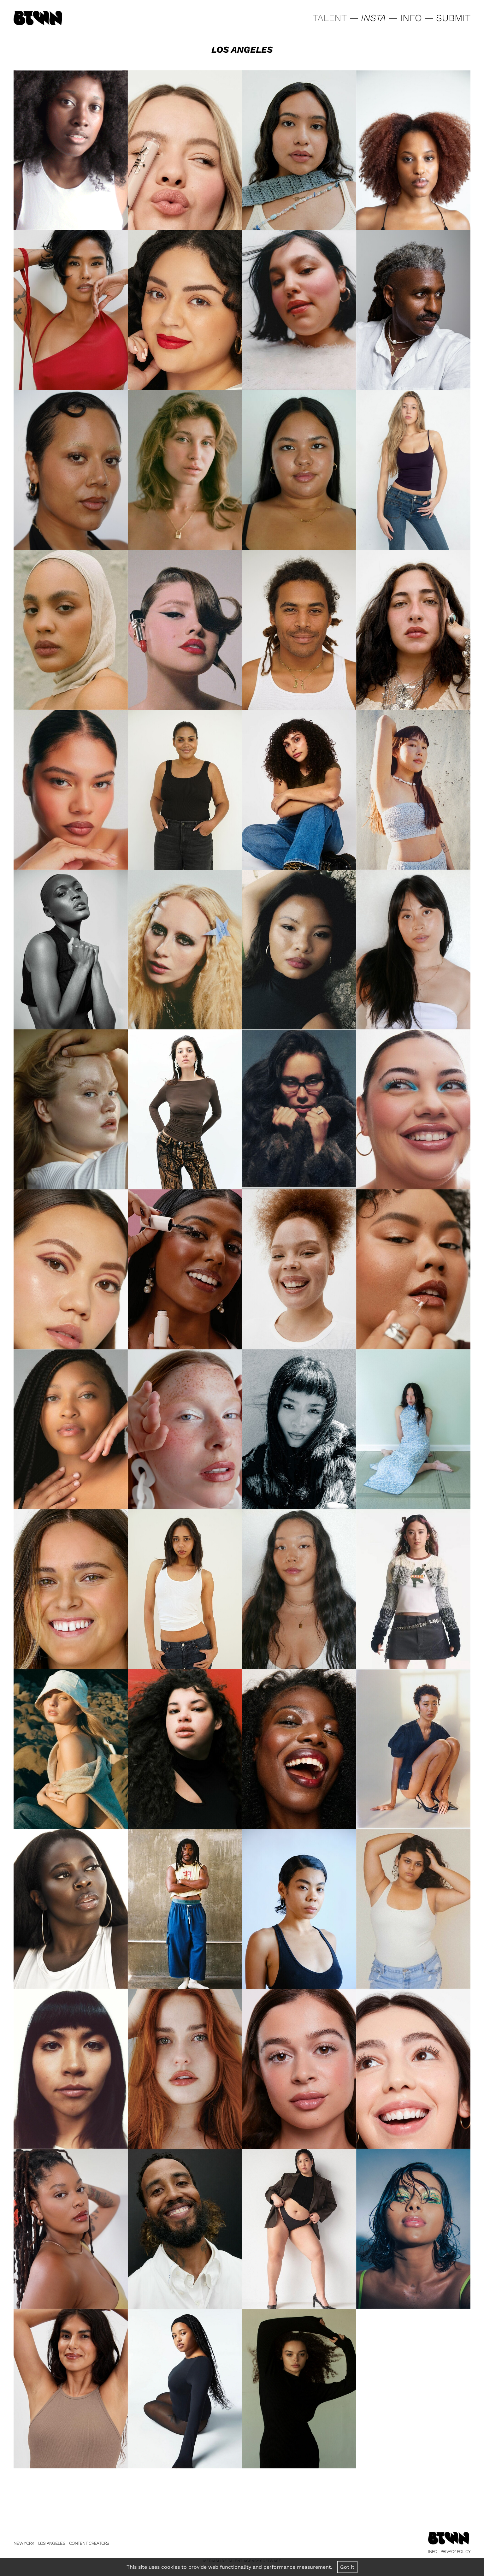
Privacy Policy (455, 2551)
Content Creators (89, 2543)
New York (24, 2543)
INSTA (373, 17)
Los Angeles (51, 2543)
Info (432, 2551)
